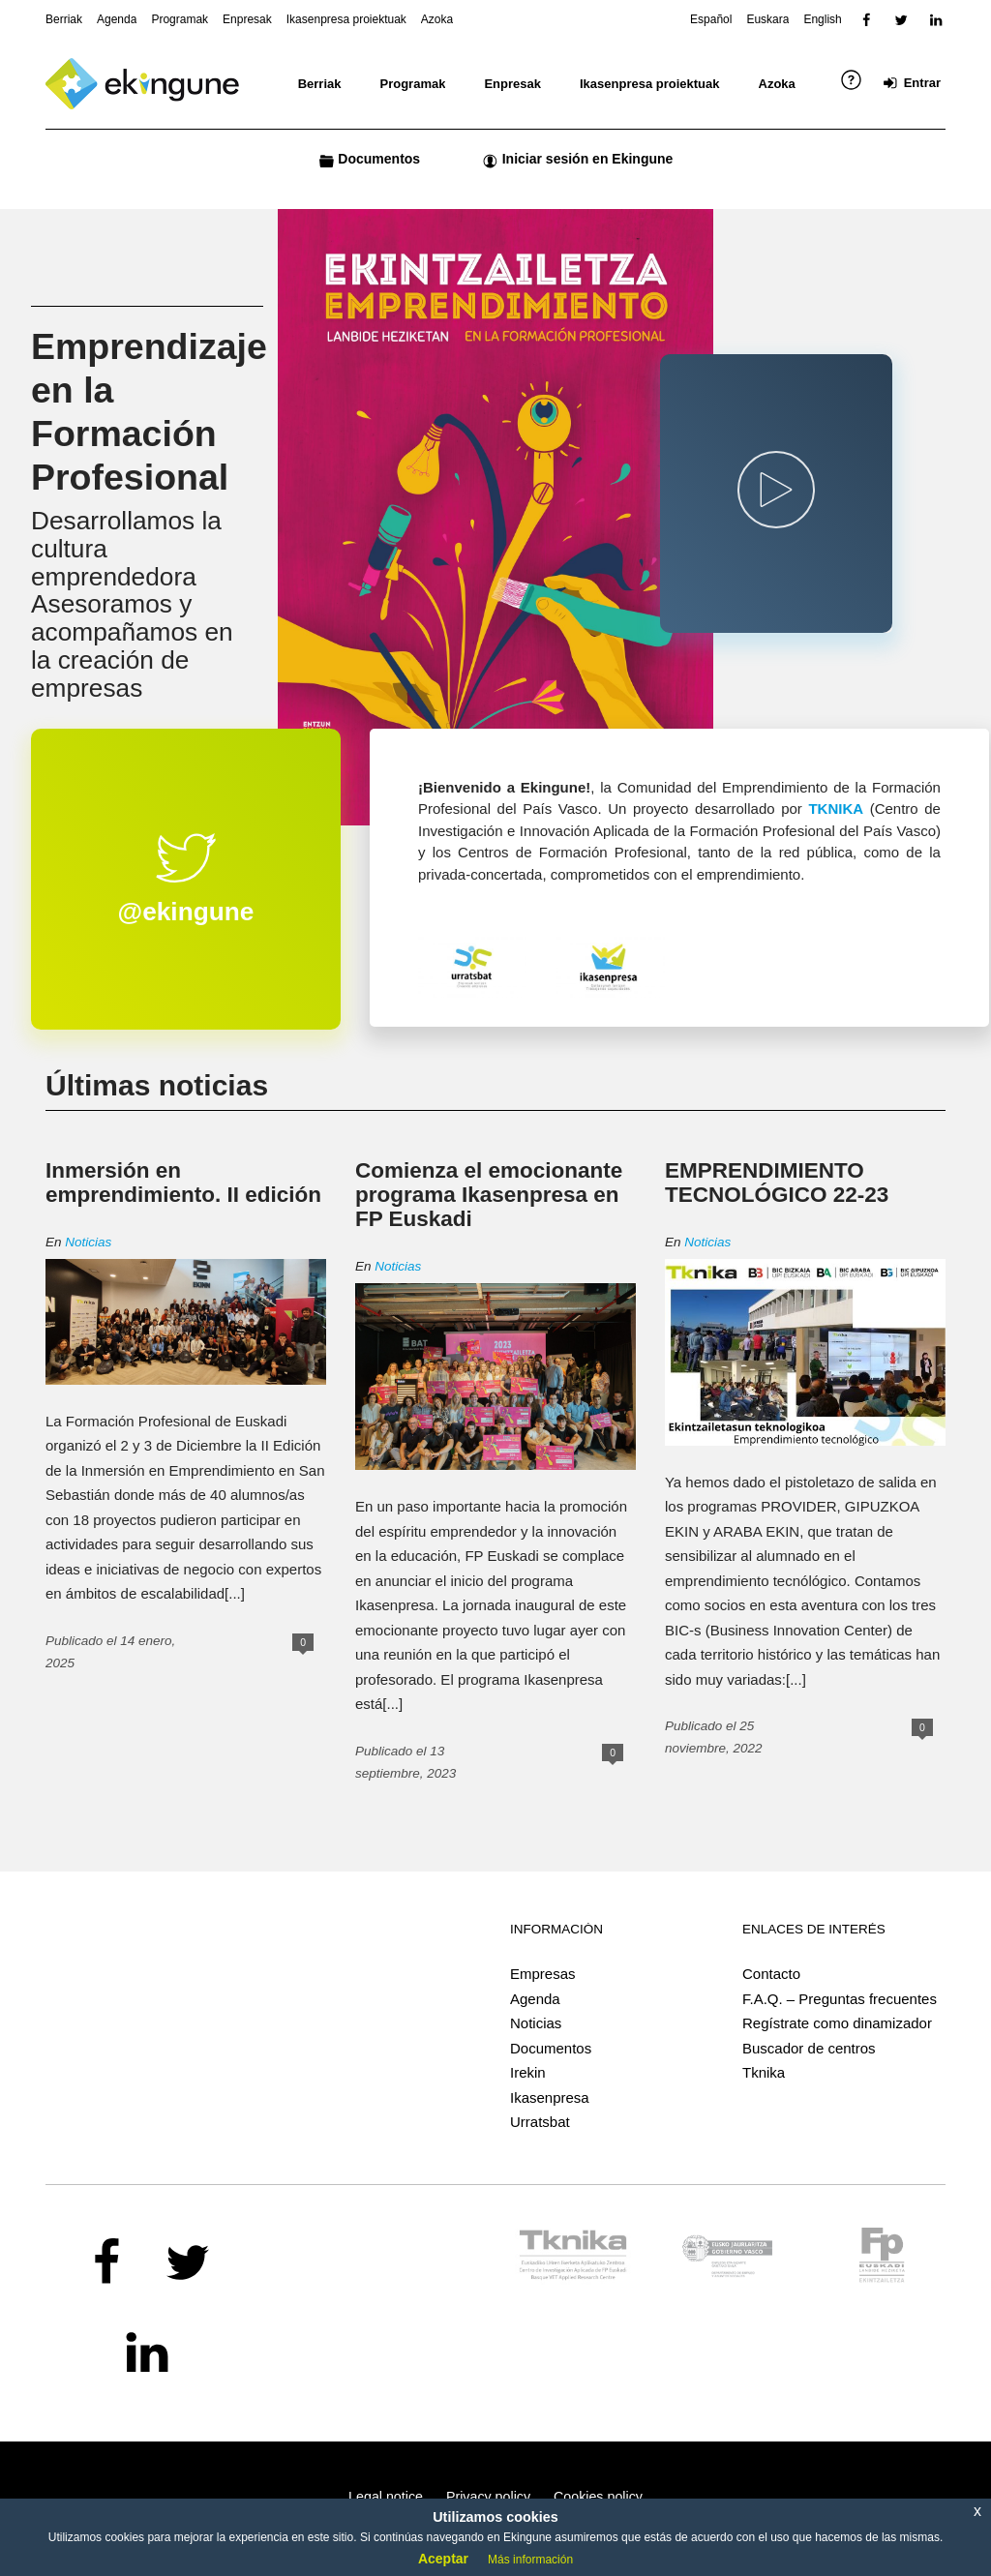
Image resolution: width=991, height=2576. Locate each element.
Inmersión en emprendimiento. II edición (183, 1182)
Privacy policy (488, 2496)
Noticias (88, 1242)
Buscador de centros (809, 2048)
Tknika (763, 2072)
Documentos (550, 2048)
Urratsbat (540, 2121)
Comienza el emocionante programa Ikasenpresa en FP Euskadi (488, 1194)
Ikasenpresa (549, 2097)
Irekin (528, 2072)
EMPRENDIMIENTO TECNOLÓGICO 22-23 (776, 1182)
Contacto (771, 1973)
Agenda (535, 1999)
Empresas (543, 1973)
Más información (530, 2559)
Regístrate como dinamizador (837, 2023)
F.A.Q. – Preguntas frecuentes (839, 1999)
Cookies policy (598, 2496)
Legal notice (385, 2496)
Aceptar (443, 2558)
